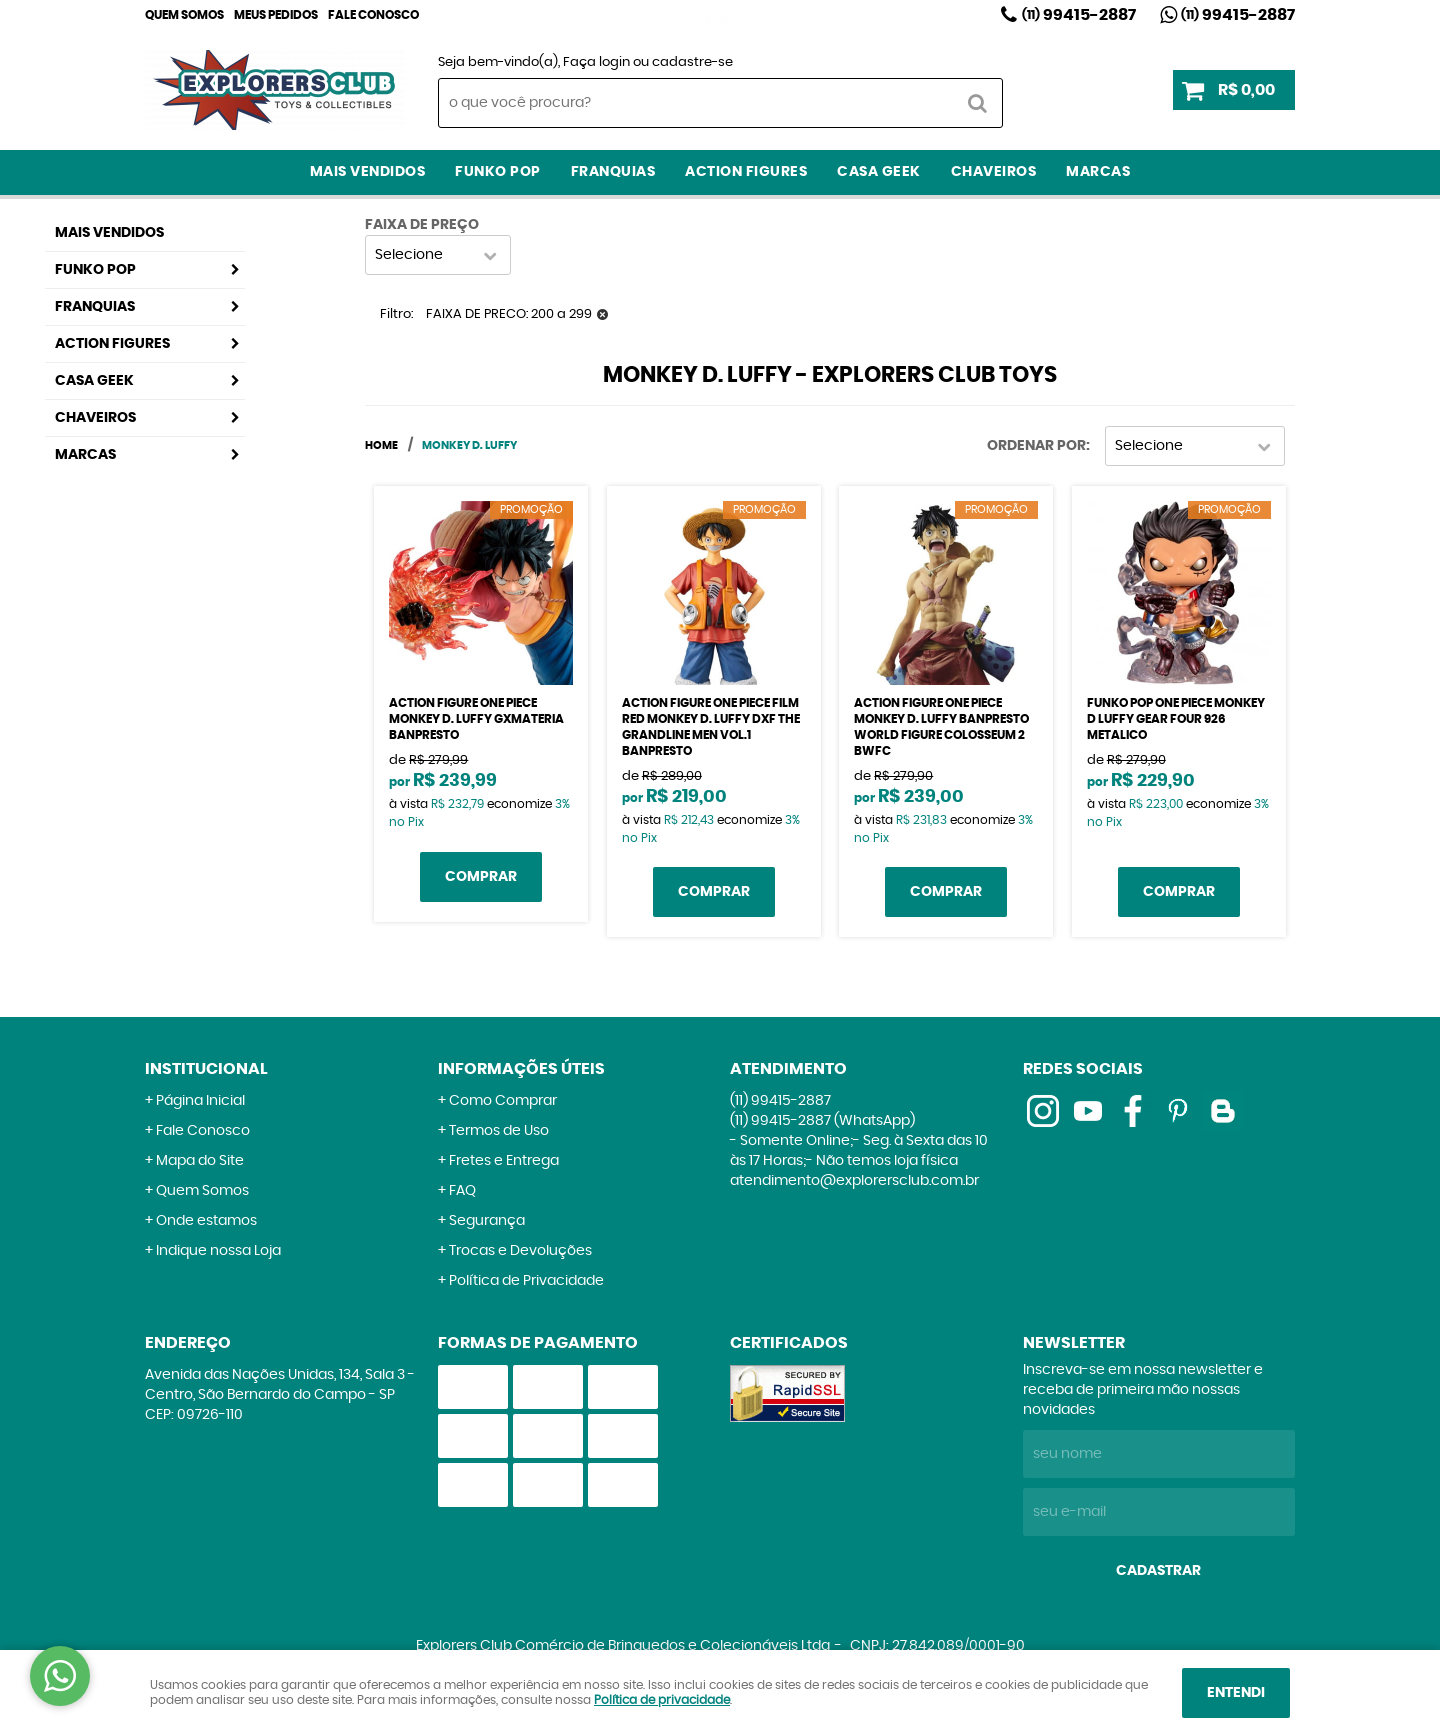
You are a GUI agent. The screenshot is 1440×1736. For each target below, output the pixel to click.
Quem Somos (184, 15)
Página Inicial (200, 1101)
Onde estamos (206, 1221)
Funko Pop (498, 172)
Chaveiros (994, 172)
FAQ (462, 1191)
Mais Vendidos (368, 172)
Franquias (613, 172)
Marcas (1098, 172)
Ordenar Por (1036, 446)
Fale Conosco (373, 15)
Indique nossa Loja (218, 1251)
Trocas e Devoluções (520, 1251)
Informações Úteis (521, 1069)
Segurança (487, 1221)
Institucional (206, 1069)
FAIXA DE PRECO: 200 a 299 (509, 314)
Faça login (596, 62)
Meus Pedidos (276, 15)
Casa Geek (879, 172)
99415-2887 (1079, 15)
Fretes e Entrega (504, 1161)
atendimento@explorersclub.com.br (854, 1181)
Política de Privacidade (526, 1281)
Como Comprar (503, 1101)
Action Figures (746, 172)
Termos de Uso (499, 1131)
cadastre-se (692, 62)
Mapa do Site (200, 1161)
